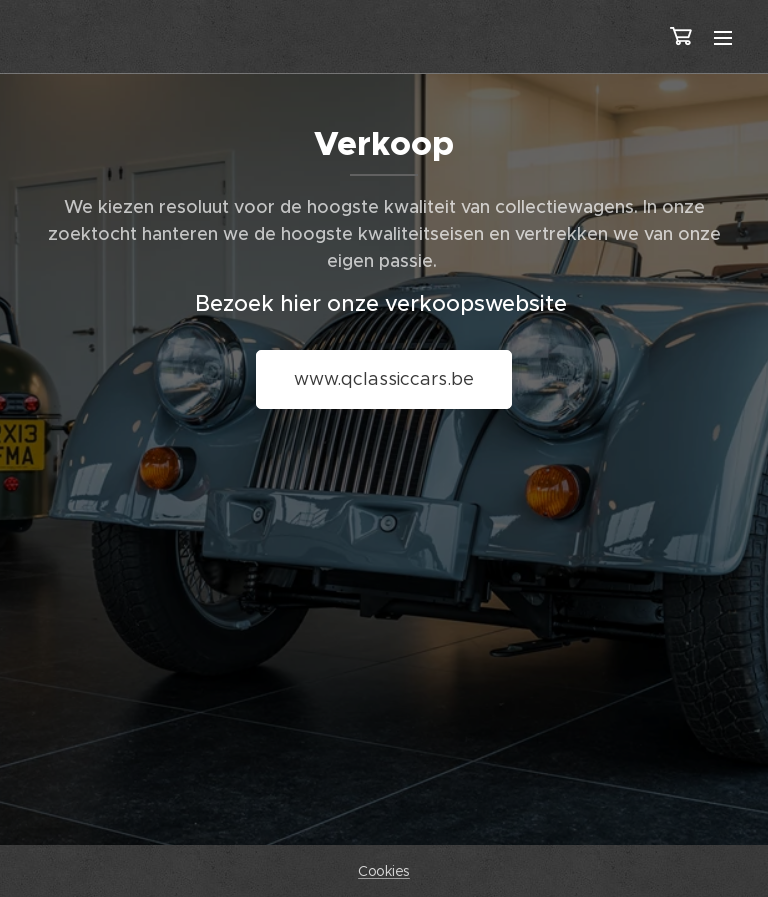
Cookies (384, 871)
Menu (723, 38)
